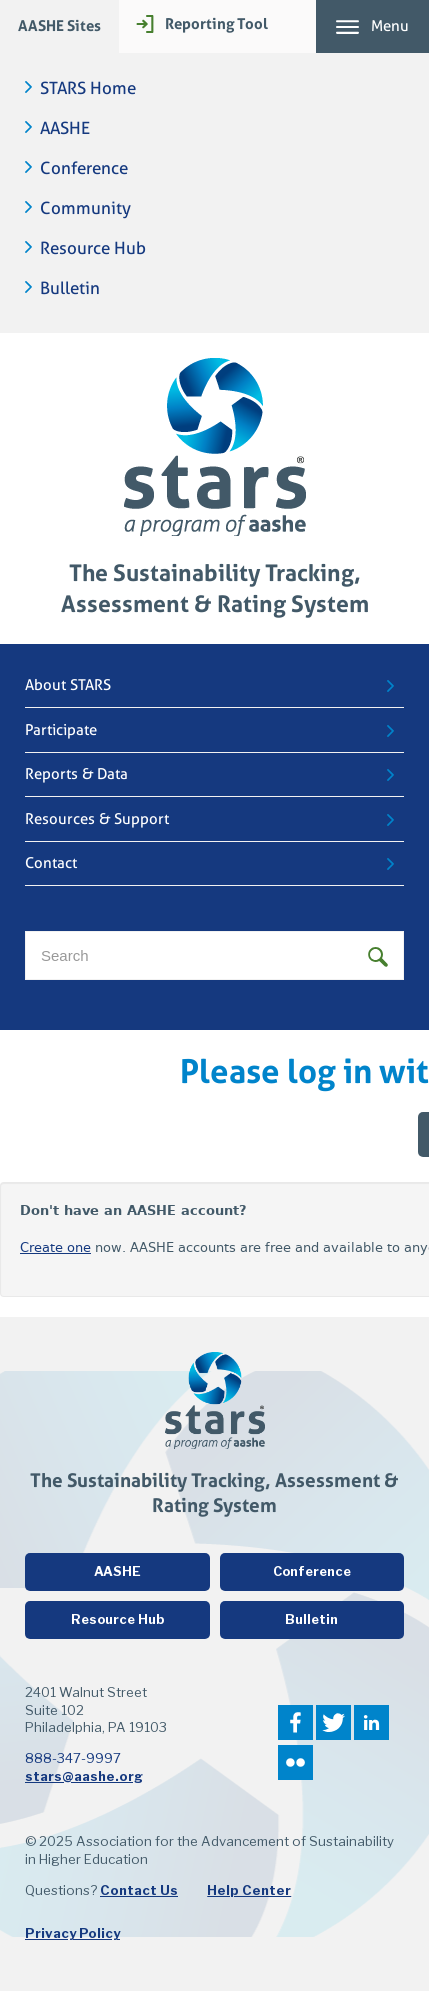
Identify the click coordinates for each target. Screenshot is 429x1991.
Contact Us (139, 1890)
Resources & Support (97, 819)
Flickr (295, 1762)
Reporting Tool (216, 23)
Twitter (333, 1722)
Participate (61, 730)
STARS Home (88, 88)
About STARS (68, 685)
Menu (390, 26)
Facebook (295, 1722)
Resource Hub (93, 248)
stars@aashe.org (84, 1776)
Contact (51, 863)
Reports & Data (76, 774)
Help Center (249, 1890)
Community (85, 208)
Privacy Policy (72, 1933)
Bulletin (70, 288)
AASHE (65, 128)
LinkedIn (371, 1722)
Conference (84, 168)
